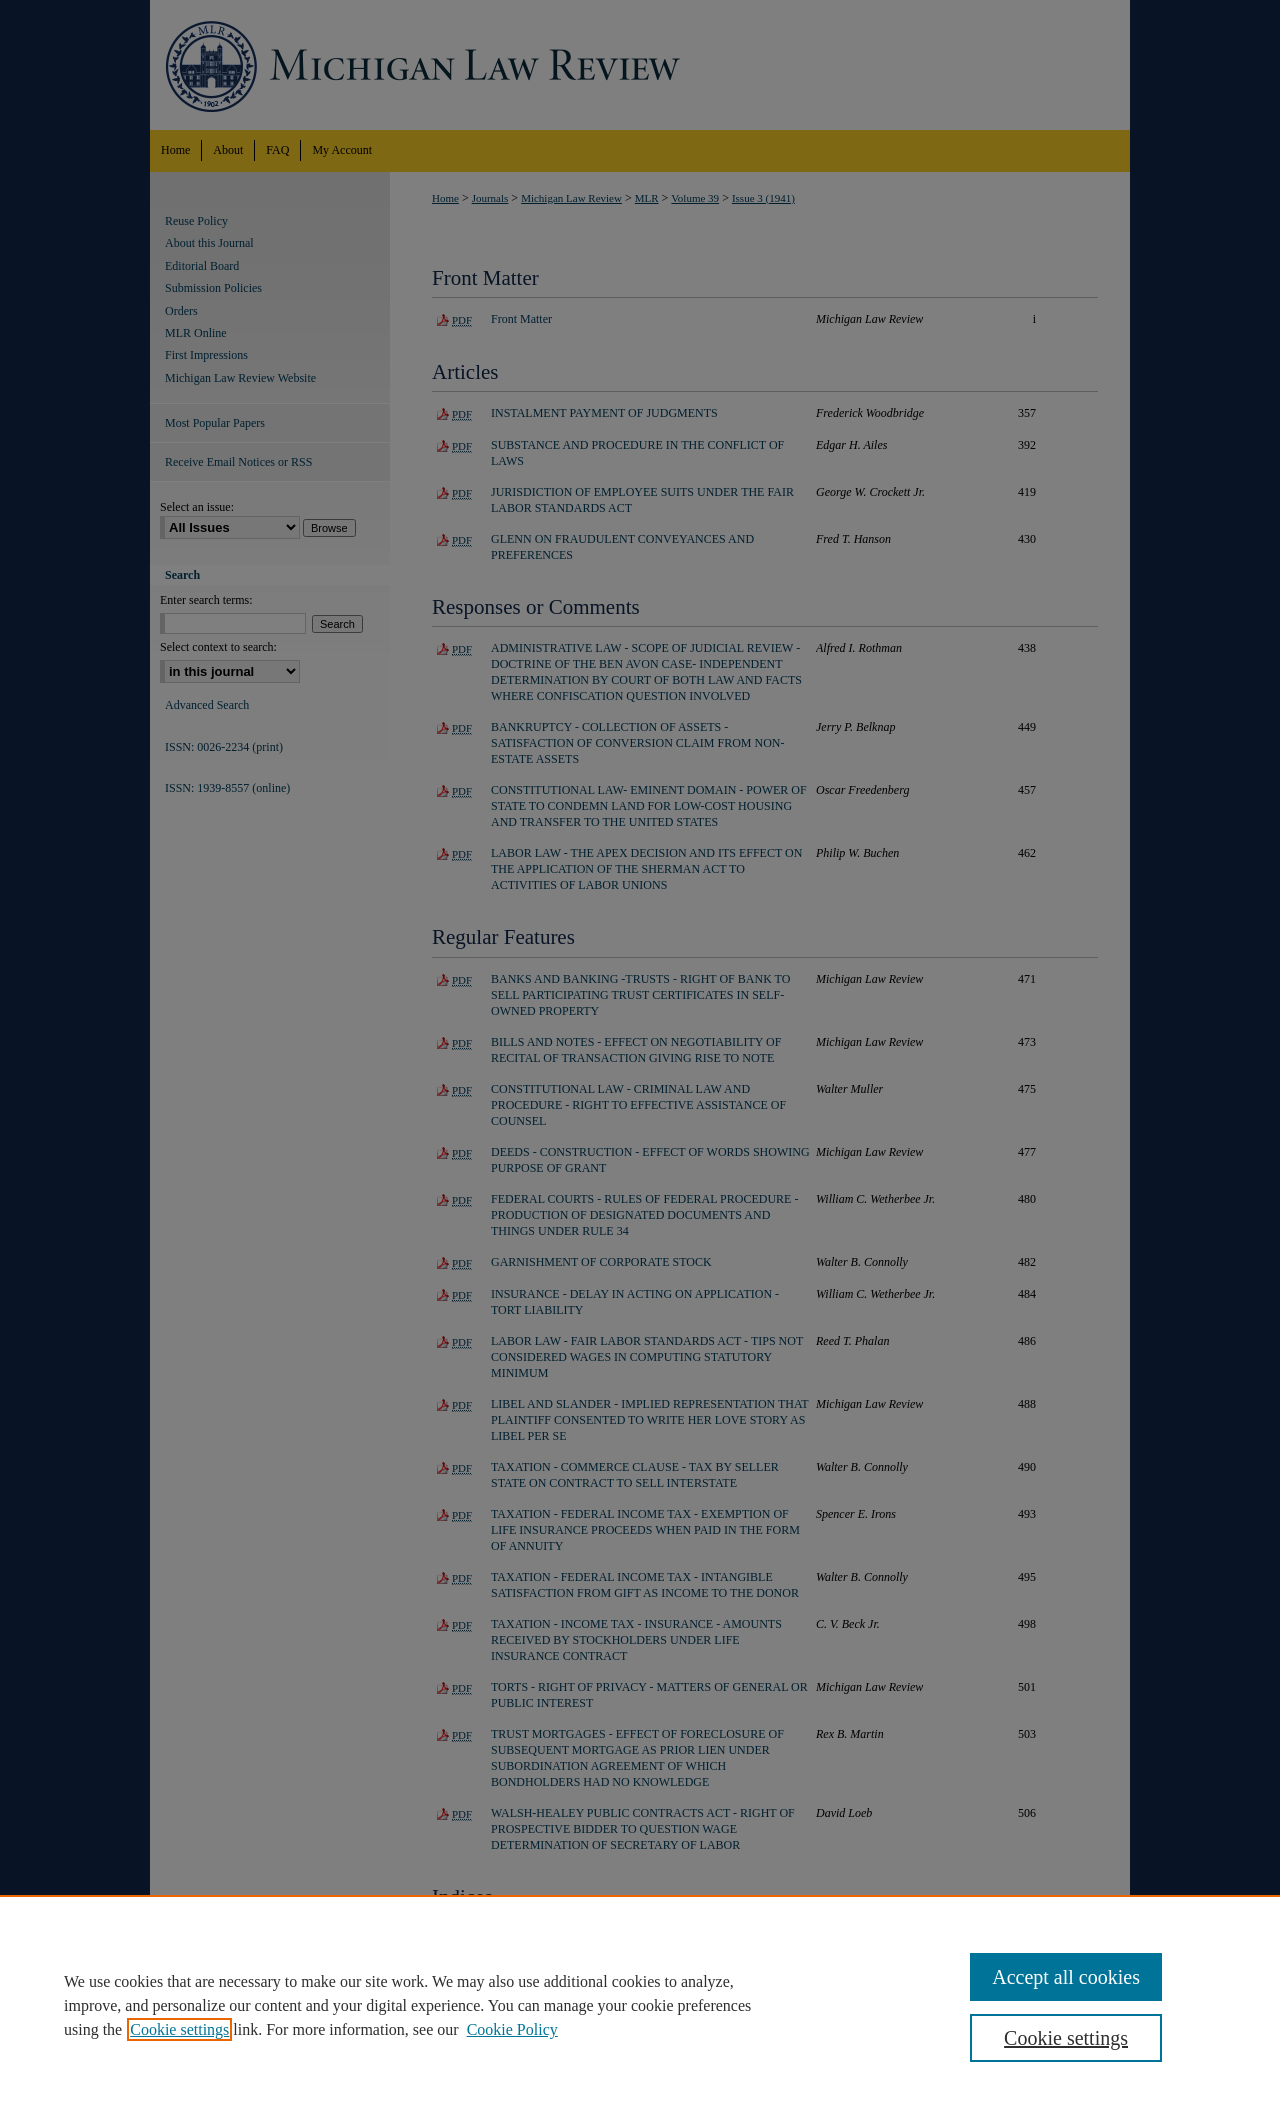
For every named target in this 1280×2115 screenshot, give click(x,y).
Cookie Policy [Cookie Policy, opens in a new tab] (512, 2029)
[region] (640, 2005)
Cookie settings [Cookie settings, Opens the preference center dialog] (1066, 2038)
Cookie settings (179, 2029)
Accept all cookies (1066, 1977)
